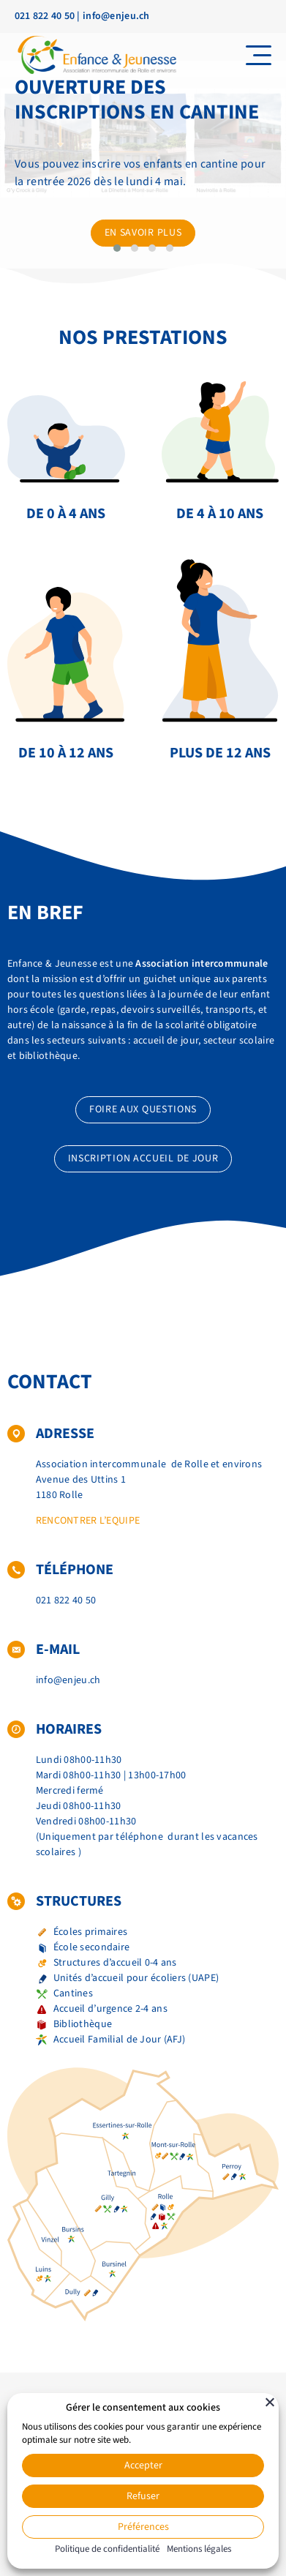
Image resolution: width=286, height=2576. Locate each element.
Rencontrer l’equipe (88, 1520)
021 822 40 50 (45, 16)
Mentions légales (199, 2549)
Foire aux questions (143, 1109)
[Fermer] (270, 2402)
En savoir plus (143, 232)
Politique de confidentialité (107, 2549)
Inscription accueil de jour (143, 1158)
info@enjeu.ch (116, 16)
